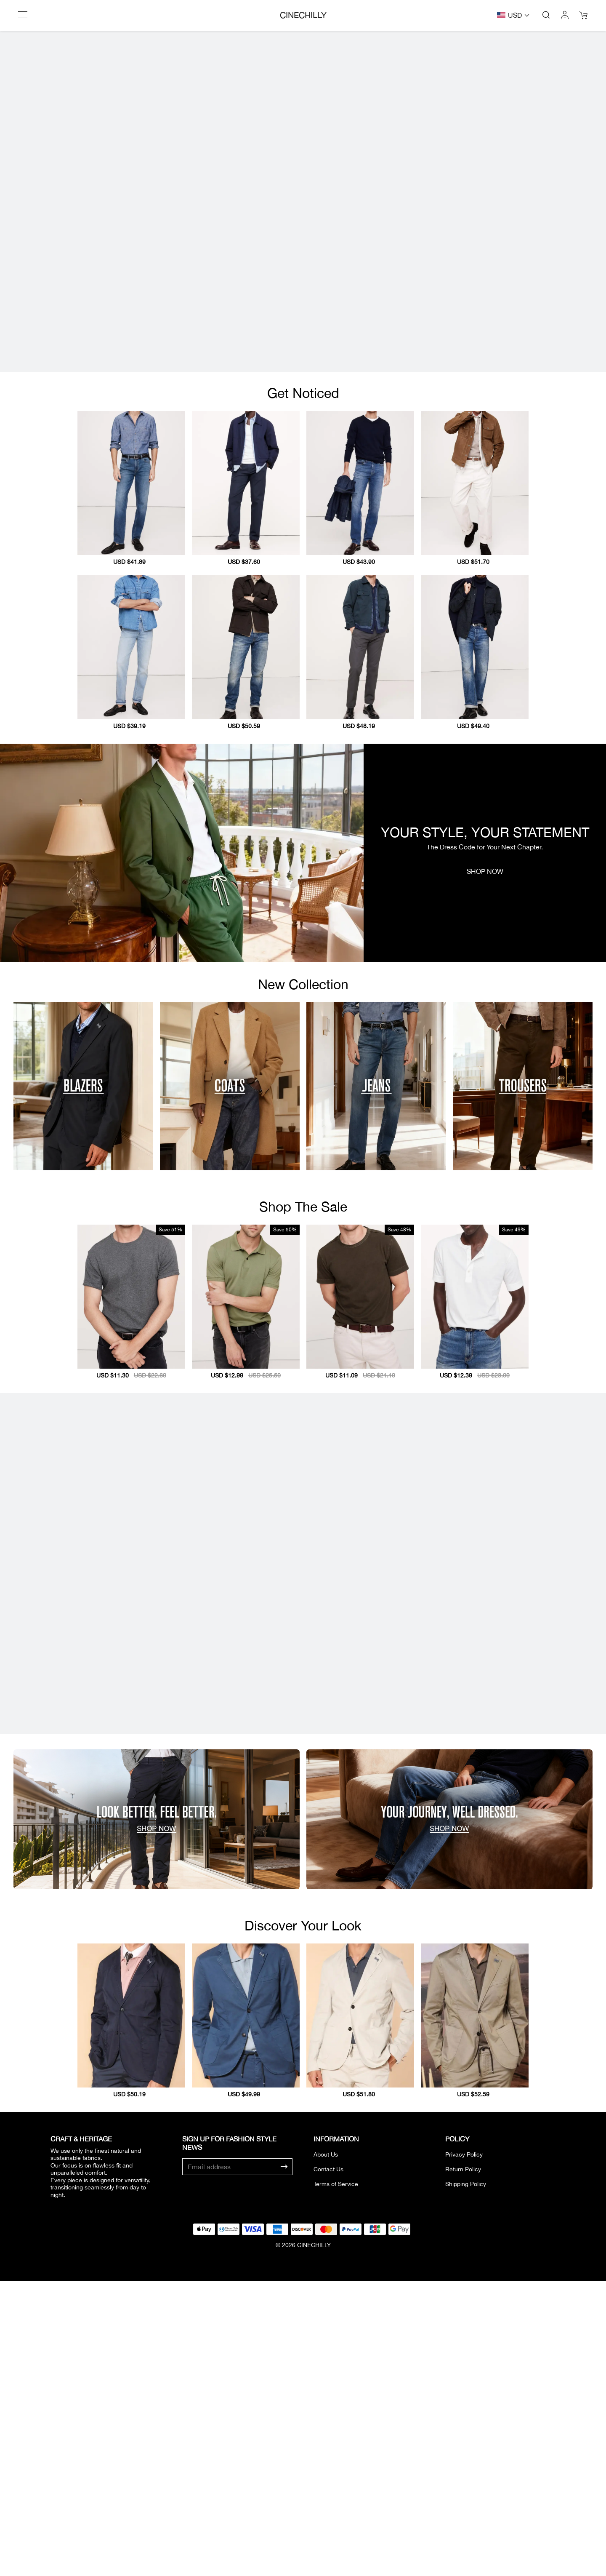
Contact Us (328, 2346)
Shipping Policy (465, 2360)
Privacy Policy (464, 2331)
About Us (326, 2331)
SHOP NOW (485, 959)
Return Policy (463, 2346)
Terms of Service (336, 2360)
